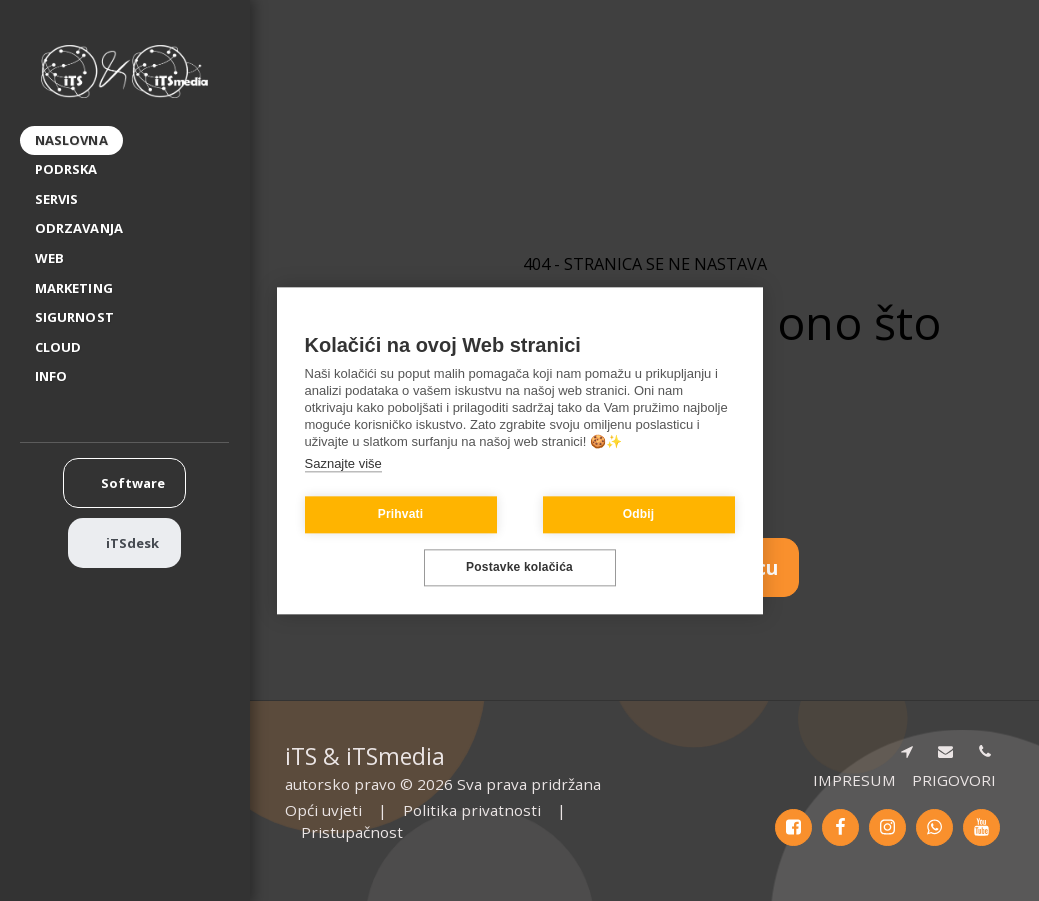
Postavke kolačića (519, 568)
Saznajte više (343, 463)
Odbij (639, 515)
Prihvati (401, 515)
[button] (59, 377)
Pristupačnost (352, 832)
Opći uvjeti (323, 810)
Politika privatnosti (472, 810)
